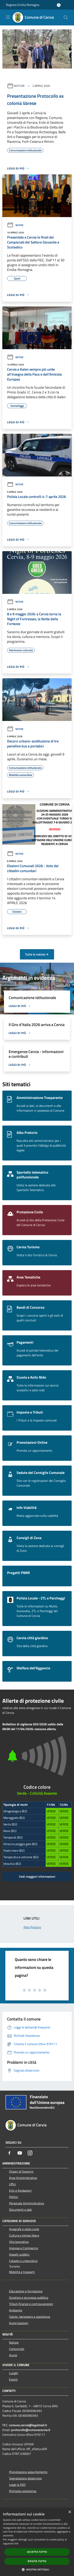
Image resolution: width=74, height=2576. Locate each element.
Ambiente (15, 2310)
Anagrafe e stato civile (24, 2229)
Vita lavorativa (19, 2241)
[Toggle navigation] (8, 17)
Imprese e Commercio (23, 2248)
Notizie (19, 86)
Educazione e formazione (25, 2291)
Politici (13, 2196)
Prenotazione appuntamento (28, 2472)
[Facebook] (9, 2153)
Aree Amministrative (23, 2177)
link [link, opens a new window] (16, 2543)
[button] (37, 2569)
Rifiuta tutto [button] (37, 2561)
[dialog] (37, 2542)
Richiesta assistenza (22, 2491)
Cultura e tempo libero (24, 2235)
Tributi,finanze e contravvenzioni (31, 2304)
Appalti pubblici (19, 2254)
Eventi (13, 2379)
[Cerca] (65, 17)
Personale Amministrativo (26, 2203)
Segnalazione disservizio (25, 2478)
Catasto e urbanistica (23, 2260)
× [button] (69, 2512)
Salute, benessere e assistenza (29, 2316)
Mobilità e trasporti (22, 2272)
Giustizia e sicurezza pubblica (28, 2297)
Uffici (12, 2184)
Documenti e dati (20, 2209)
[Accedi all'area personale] (59, 5)
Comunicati (16, 2348)
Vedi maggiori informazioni (37, 1876)
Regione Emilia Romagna (22, 4)
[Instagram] (30, 2153)
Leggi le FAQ (17, 2484)
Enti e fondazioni (20, 2190)
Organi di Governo (21, 2171)
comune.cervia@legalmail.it (28, 2425)
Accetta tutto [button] (37, 2552)
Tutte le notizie (37, 954)
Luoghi (13, 2373)
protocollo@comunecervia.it (30, 2429)
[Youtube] (20, 2153)
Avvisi (13, 2355)
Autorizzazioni (18, 2323)
